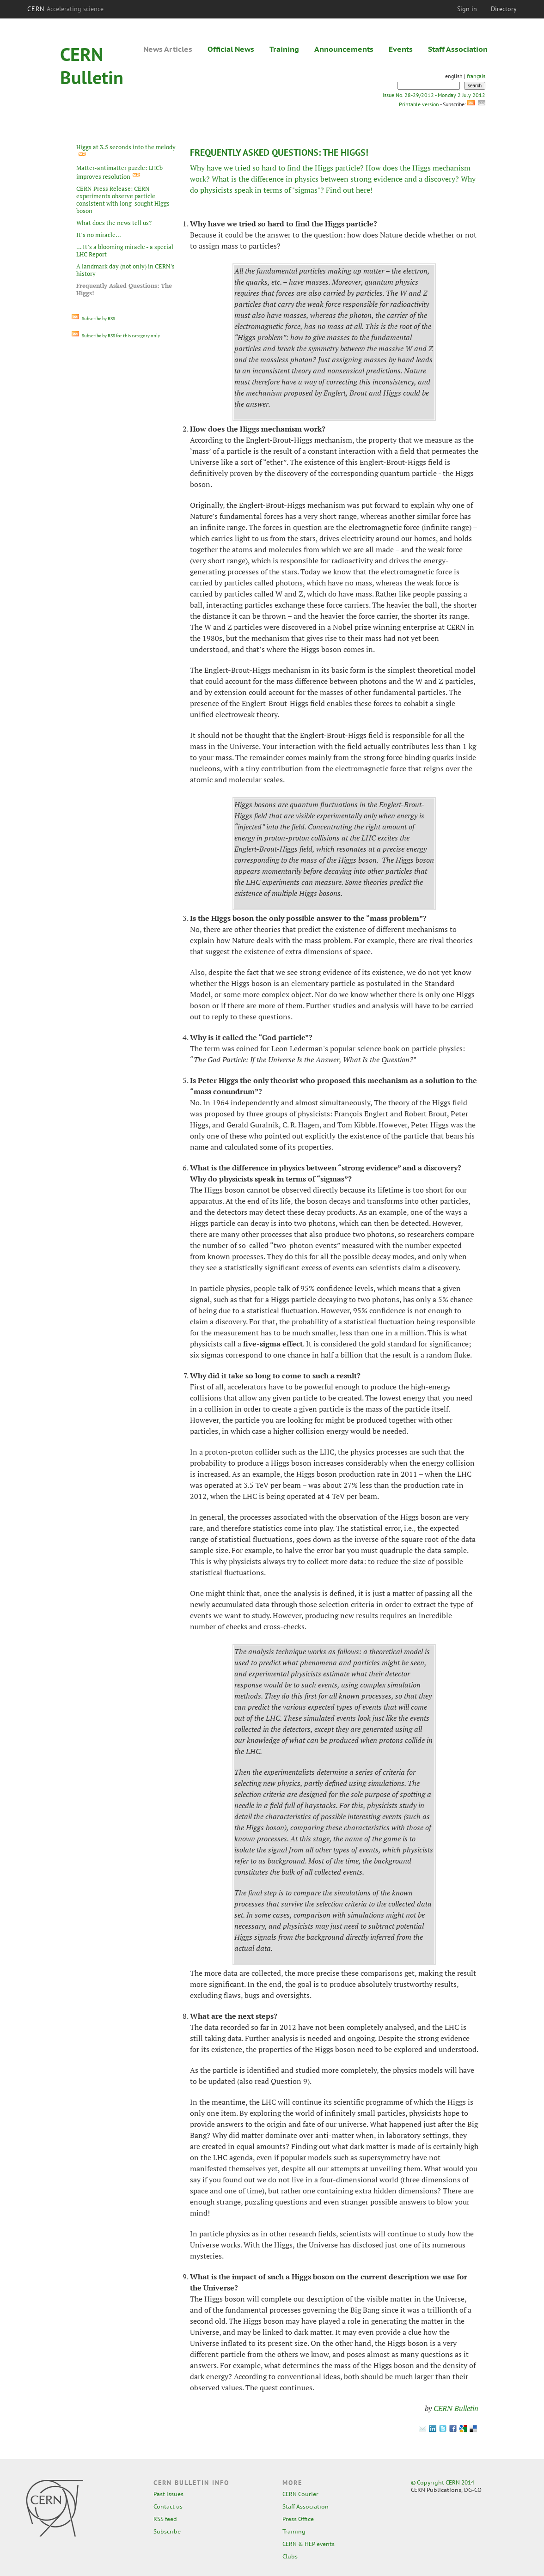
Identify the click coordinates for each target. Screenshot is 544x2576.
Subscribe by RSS (93, 319)
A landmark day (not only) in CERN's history (125, 270)
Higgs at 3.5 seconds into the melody (126, 147)
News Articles (167, 49)
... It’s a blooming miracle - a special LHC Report (124, 250)
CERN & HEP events (308, 2543)
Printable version (418, 104)
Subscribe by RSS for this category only (116, 336)
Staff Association (458, 49)
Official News (231, 49)
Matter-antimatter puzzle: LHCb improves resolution (119, 172)
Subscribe (167, 2531)
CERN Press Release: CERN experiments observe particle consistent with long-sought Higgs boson (123, 199)
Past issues (168, 2494)
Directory (504, 9)
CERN (65, 9)
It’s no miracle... (98, 235)
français (476, 76)
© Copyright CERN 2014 (442, 2482)
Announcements (343, 49)
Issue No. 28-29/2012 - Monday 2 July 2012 (434, 94)
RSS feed (165, 2518)
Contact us (168, 2506)
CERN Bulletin (456, 2408)
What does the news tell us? (114, 223)
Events (401, 49)
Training (284, 49)
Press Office (298, 2518)
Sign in (467, 9)
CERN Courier (300, 2494)
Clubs (290, 2556)
